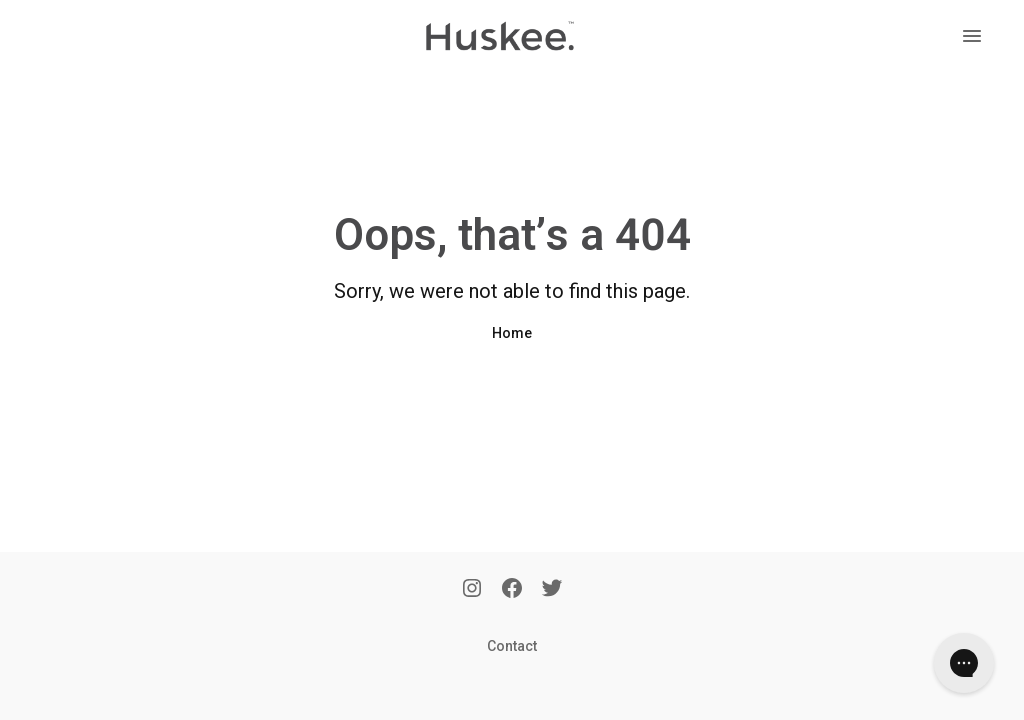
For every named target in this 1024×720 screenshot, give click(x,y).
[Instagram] (472, 590)
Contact (512, 646)
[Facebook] (512, 590)
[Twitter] (552, 590)
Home (512, 333)
